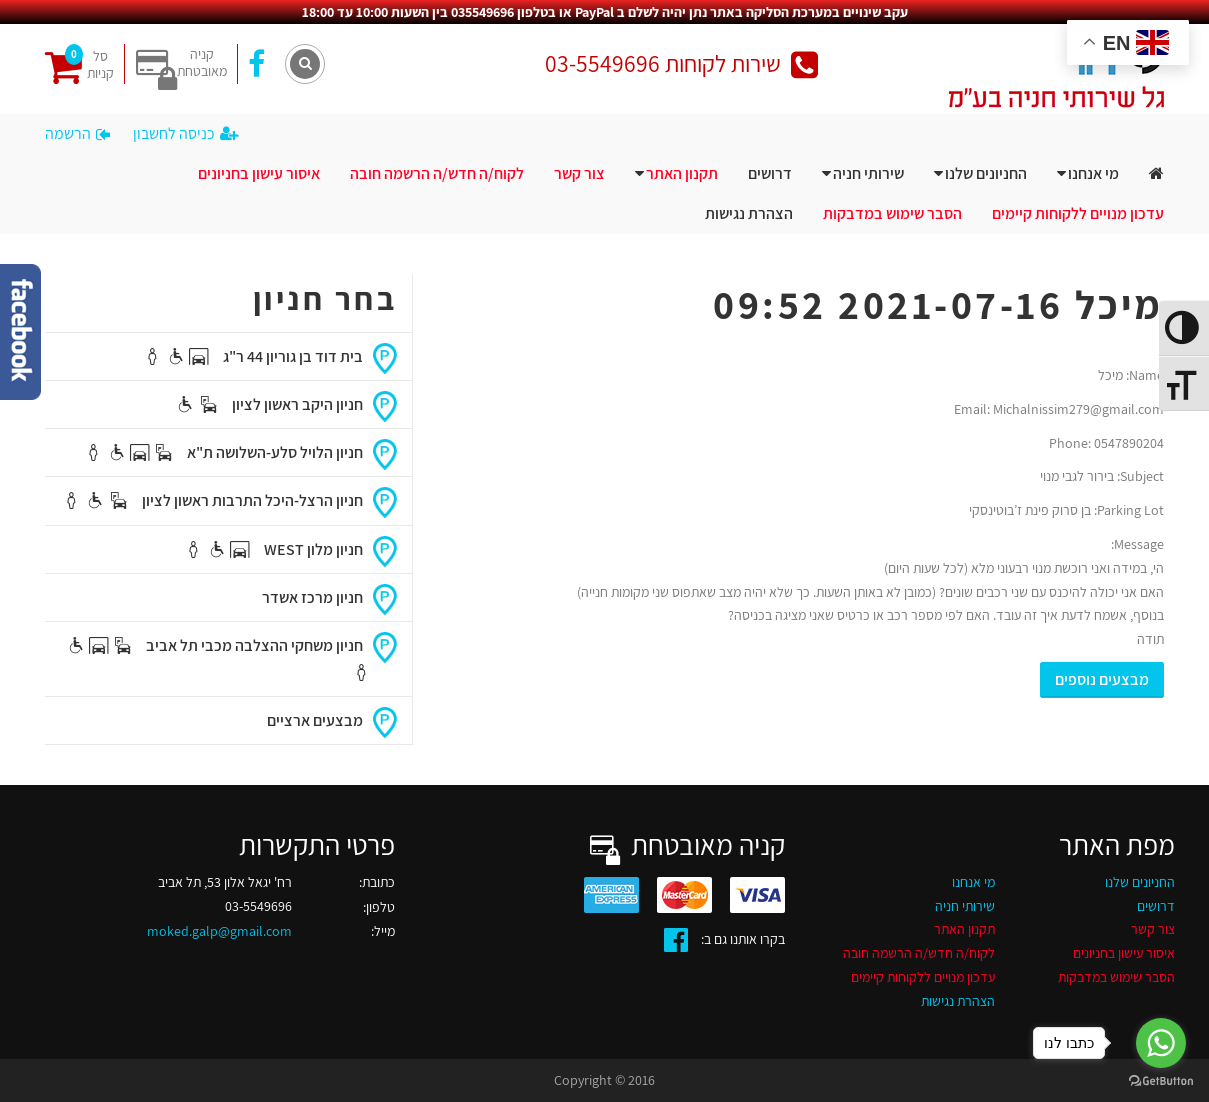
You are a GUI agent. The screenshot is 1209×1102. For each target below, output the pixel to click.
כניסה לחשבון (185, 133)
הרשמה (77, 133)
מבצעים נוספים (1102, 679)
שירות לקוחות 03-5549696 (681, 63)
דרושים (770, 173)
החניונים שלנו (986, 173)
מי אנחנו (1093, 173)
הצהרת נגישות (749, 213)
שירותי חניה (868, 173)
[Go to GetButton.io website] (1161, 1081)
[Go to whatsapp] (1161, 1043)
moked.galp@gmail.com (219, 931)
